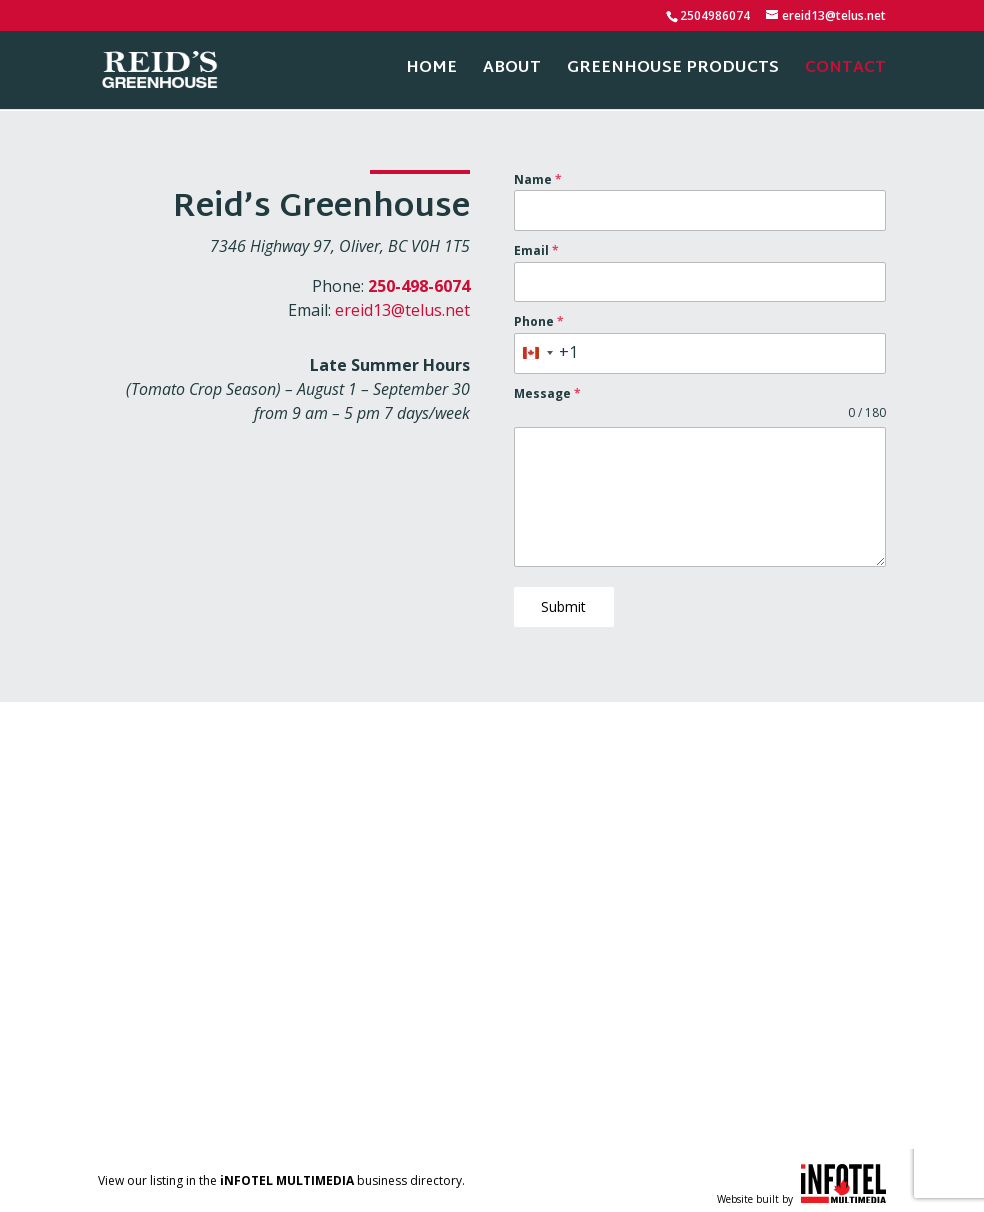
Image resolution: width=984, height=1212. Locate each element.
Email (536, 250)
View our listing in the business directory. (281, 1174)
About (512, 73)
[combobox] (546, 353)
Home (431, 73)
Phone (539, 321)
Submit (563, 606)
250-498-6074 (419, 286)
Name (538, 179)
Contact (845, 73)
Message (547, 393)
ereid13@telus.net (402, 310)
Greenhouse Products (673, 73)
